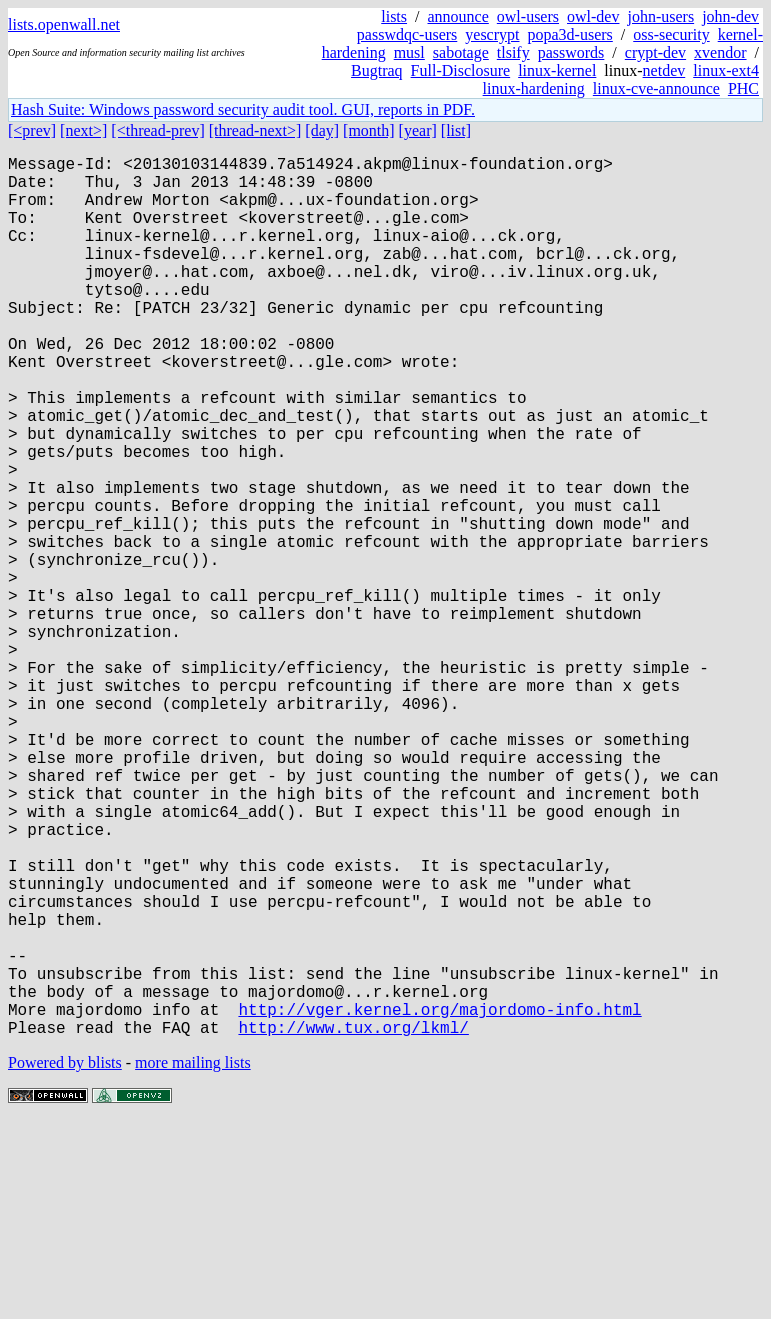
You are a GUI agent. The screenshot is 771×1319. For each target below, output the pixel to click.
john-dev (730, 16)
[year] (418, 130)
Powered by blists (65, 1258)
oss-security (671, 34)
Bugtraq (377, 70)
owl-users (528, 16)
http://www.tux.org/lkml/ (353, 1223)
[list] (456, 130)
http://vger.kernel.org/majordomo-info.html (439, 1201)
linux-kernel (557, 70)
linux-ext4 (726, 70)
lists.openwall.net (64, 24)
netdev (664, 70)
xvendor (720, 52)
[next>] (83, 130)
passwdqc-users (407, 34)
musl (409, 52)
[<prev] (32, 130)
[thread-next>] (255, 130)
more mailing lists (193, 1258)
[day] (322, 130)
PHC (743, 88)
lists (394, 16)
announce (458, 16)
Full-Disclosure (461, 70)
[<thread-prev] (157, 130)
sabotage (461, 52)
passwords (571, 52)
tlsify (513, 52)
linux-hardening (534, 88)
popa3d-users (569, 34)
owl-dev (593, 16)
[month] (369, 130)
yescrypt (492, 34)
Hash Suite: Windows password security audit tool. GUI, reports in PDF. (243, 109)
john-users (660, 16)
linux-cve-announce (656, 88)
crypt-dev (655, 52)
